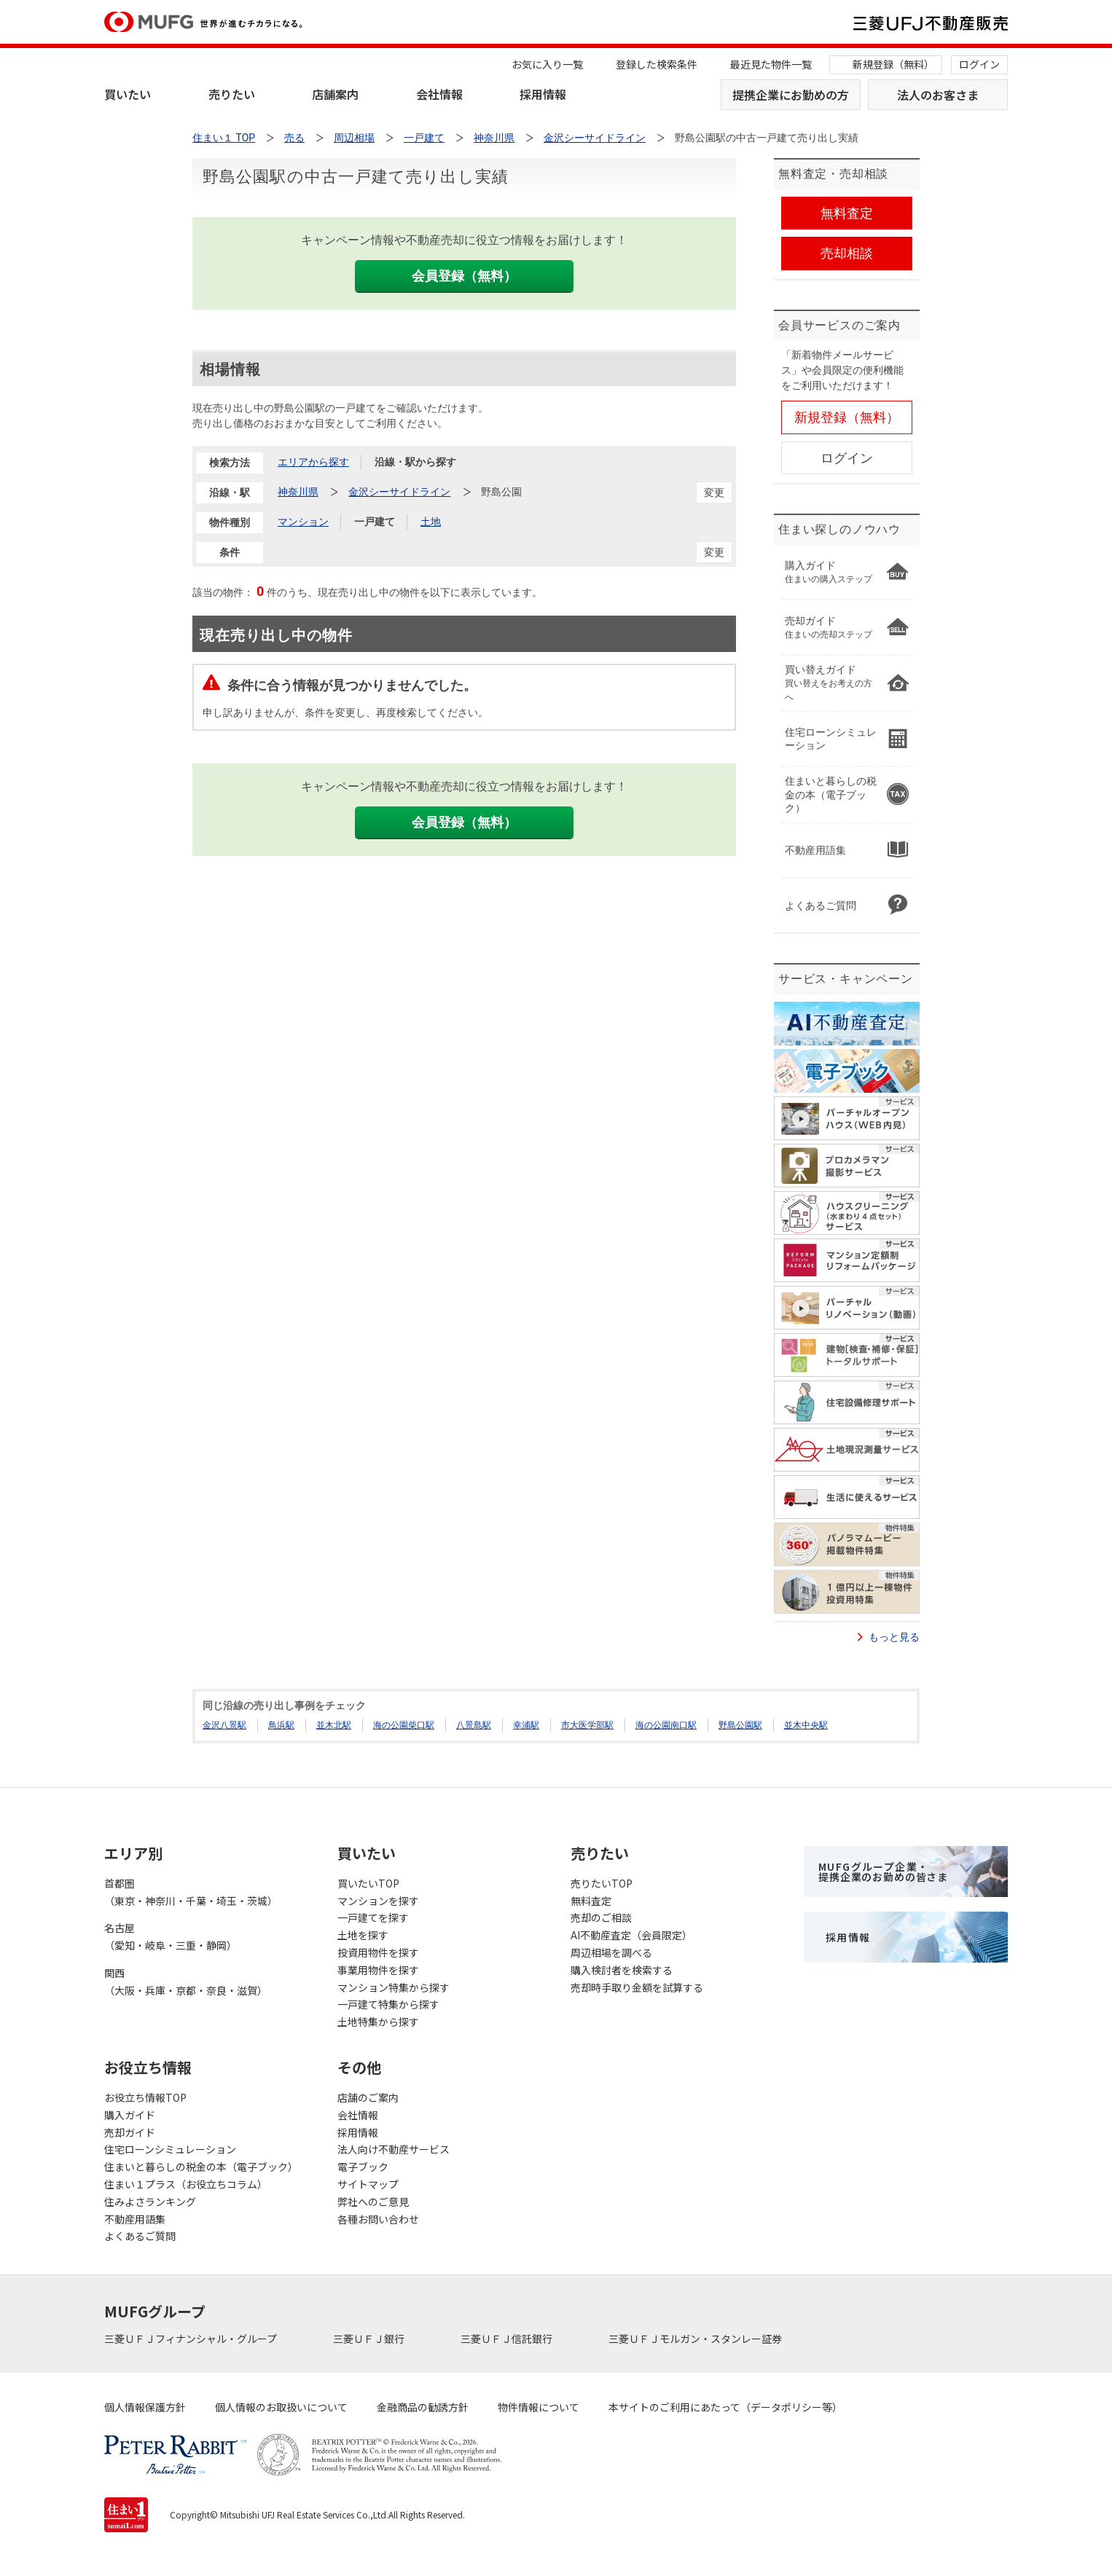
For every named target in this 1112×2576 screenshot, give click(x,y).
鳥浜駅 (281, 1725)
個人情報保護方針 (145, 2407)
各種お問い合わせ (378, 2219)
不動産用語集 (134, 2219)
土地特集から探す (378, 2021)
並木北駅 (333, 1725)
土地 (430, 521)
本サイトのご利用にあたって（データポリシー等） (725, 2407)
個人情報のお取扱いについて (281, 2407)
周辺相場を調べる (611, 1952)
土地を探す (362, 1935)
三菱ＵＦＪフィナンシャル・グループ (191, 2338)
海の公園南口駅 (666, 1725)
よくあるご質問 (140, 2236)
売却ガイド (129, 2132)
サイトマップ (368, 2184)
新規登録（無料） (893, 64)
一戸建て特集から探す (388, 2004)
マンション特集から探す (393, 1987)
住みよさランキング (150, 2201)
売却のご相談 (601, 1917)
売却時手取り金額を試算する (637, 1987)
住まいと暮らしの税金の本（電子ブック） (201, 2166)
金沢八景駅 (224, 1725)
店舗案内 (335, 94)
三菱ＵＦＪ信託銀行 (508, 2338)
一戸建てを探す (373, 1917)
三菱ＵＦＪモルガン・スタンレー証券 (696, 2338)
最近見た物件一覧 (771, 64)
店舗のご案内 (368, 2097)
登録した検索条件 (656, 64)
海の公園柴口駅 (403, 1725)
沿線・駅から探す (415, 462)
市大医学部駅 (587, 1725)
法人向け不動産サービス (393, 2149)
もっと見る (894, 1637)
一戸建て (374, 521)
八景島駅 (473, 1725)
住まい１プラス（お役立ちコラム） (185, 2184)
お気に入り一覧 (547, 64)
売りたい (231, 94)
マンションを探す (378, 1900)
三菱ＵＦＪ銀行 (370, 2338)
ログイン (979, 64)
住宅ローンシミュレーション (170, 2149)
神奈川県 (298, 492)
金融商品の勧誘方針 (423, 2407)
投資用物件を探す (378, 1952)
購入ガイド (129, 2115)
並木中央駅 (806, 1725)
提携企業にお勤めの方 (790, 94)
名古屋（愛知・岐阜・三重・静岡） (170, 1936)
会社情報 (439, 94)
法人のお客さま (938, 94)
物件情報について (538, 2407)
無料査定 (591, 1900)
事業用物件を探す (378, 1970)
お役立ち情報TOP (145, 2097)
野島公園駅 (740, 1725)
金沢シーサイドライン (399, 492)
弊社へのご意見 (373, 2201)
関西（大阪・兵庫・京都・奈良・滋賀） (185, 1982)
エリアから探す (313, 462)
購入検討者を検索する (622, 1970)
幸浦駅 (526, 1725)
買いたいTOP (368, 1883)
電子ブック (362, 2166)
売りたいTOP (602, 1883)
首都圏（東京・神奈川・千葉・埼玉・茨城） (191, 1892)
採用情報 (543, 94)
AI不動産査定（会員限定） (631, 1935)
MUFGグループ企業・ (883, 1871)
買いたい (127, 94)
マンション (303, 521)
